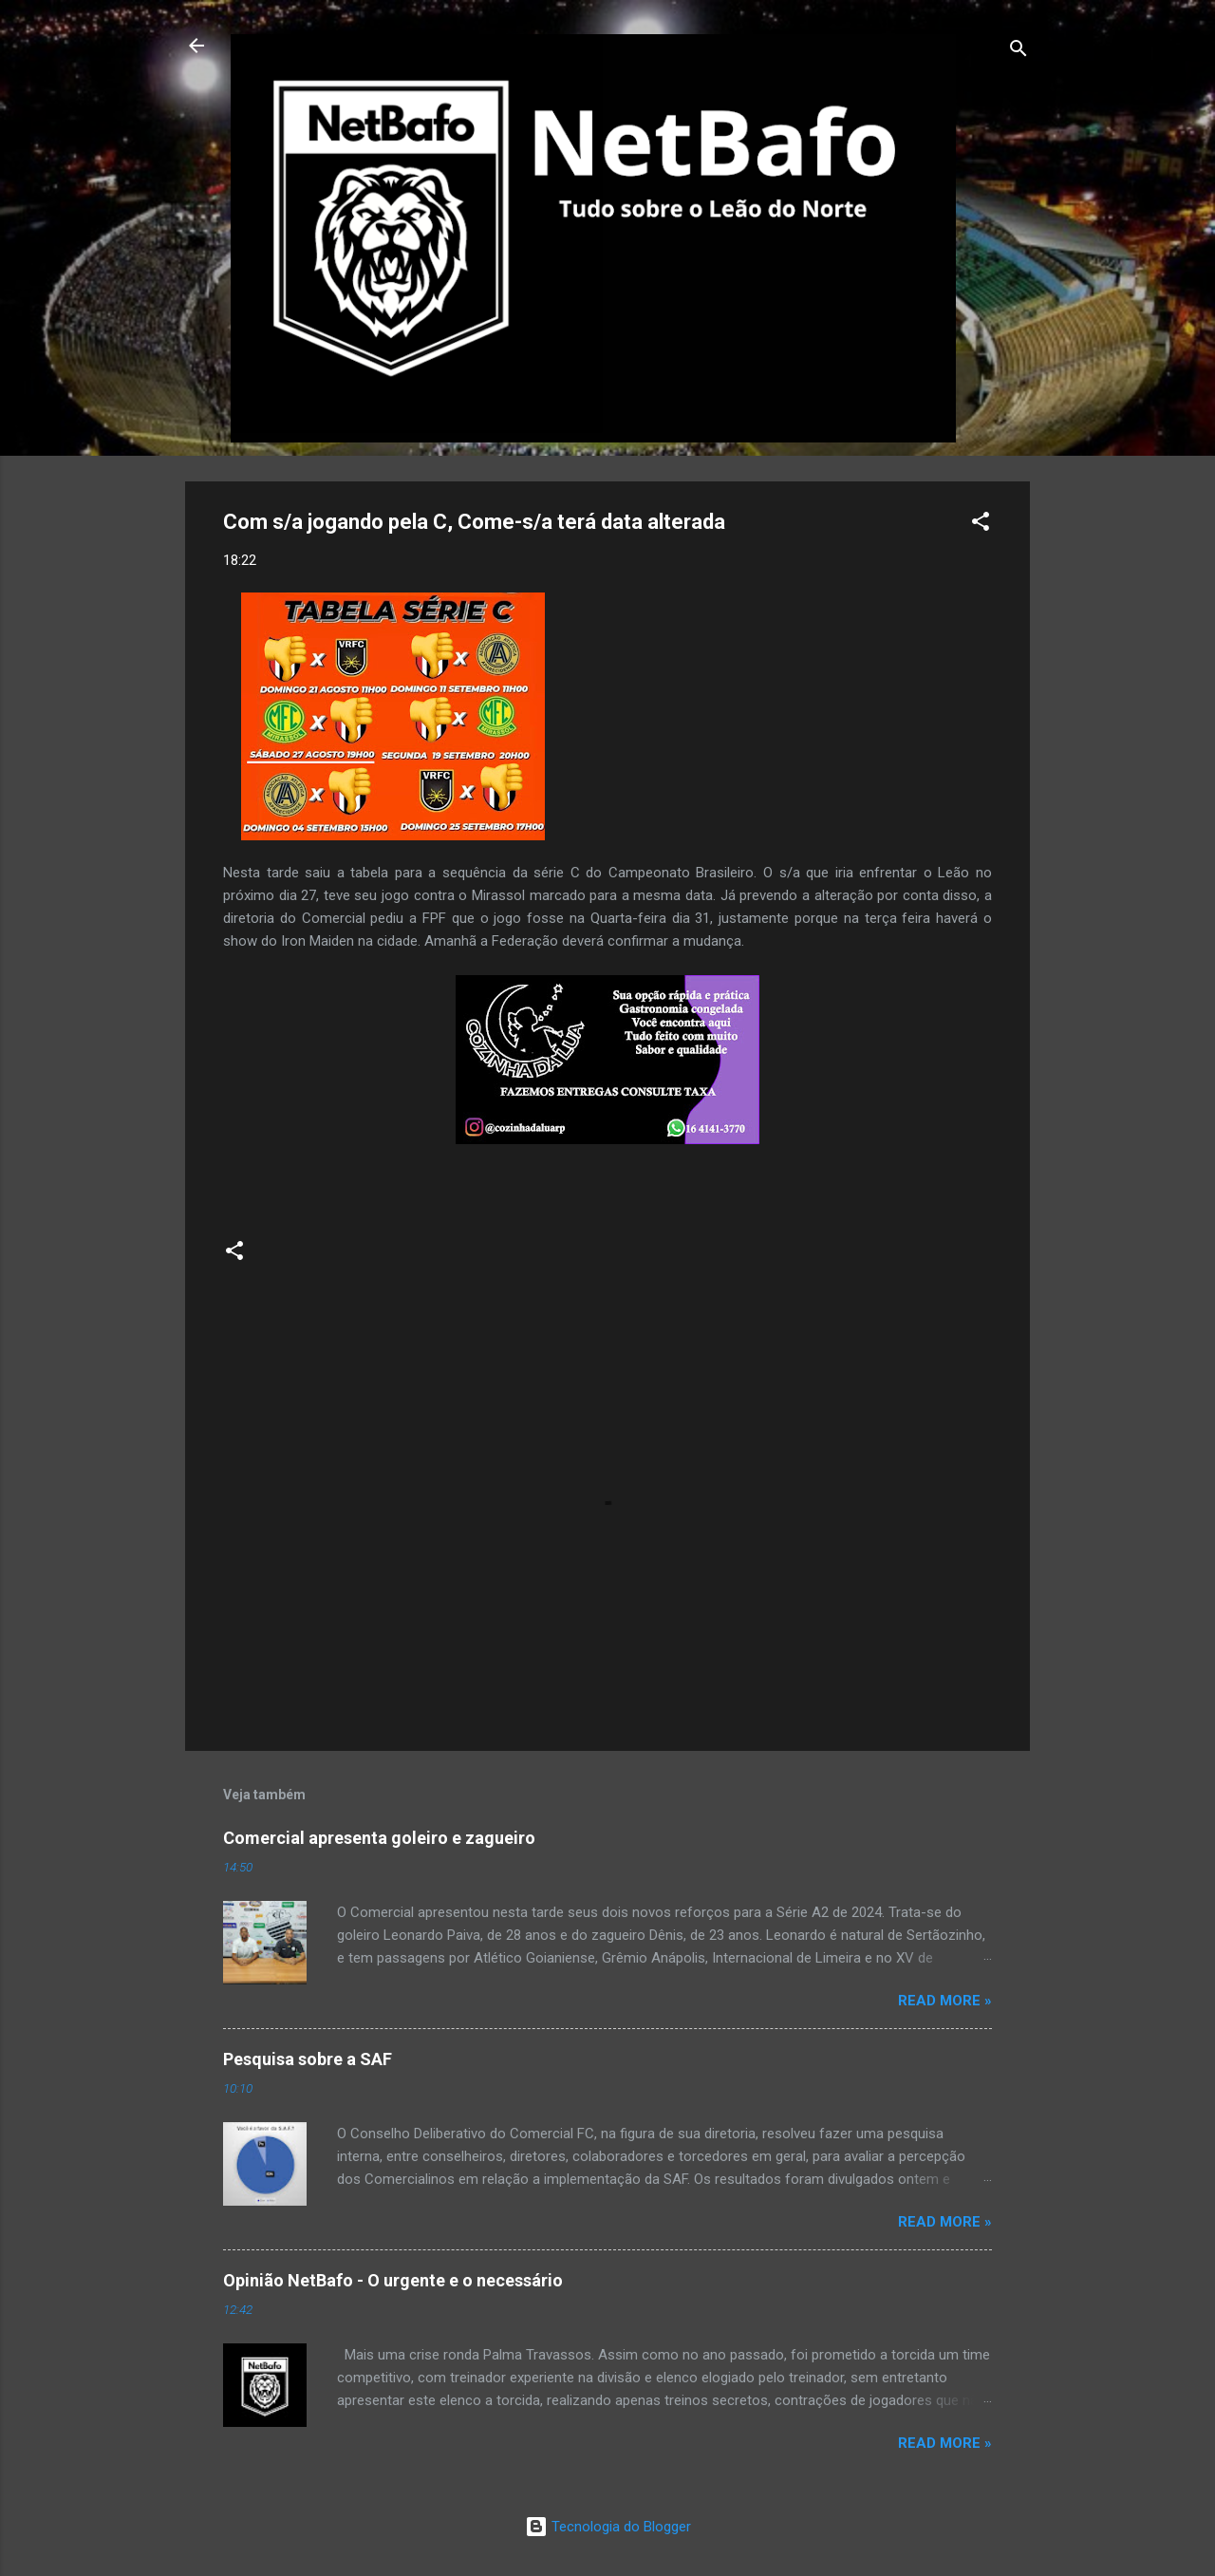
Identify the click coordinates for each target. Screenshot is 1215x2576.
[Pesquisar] (1018, 52)
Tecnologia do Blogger (608, 2526)
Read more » (945, 2000)
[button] (980, 524)
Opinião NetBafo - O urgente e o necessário (393, 2280)
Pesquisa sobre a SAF (307, 2059)
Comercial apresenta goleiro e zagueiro (379, 1838)
